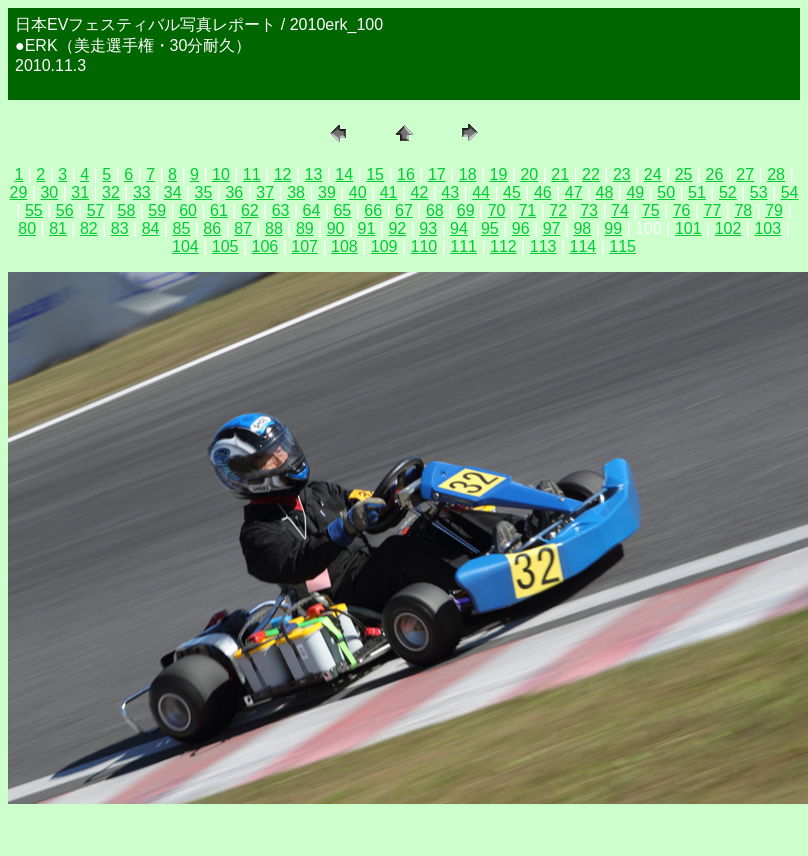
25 (684, 174)
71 (527, 210)
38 (296, 192)
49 (635, 192)
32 (111, 192)
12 (283, 174)
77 (713, 210)
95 (490, 228)
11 (252, 174)
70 (497, 210)
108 (344, 246)
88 (274, 228)
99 (613, 228)
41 (389, 192)
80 (27, 228)
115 (622, 246)
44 (481, 192)
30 (49, 192)
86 (212, 228)
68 (435, 210)
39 (327, 192)
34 (173, 192)
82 (89, 228)
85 (182, 228)
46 (543, 192)
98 (582, 228)
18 (468, 174)
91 (367, 228)
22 (591, 174)
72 (558, 210)
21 (560, 174)
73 (589, 210)
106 (265, 246)
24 (653, 174)
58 (127, 210)
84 (151, 228)
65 (342, 210)
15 (375, 174)
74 (620, 210)
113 (543, 246)
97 (552, 228)
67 (404, 210)
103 (767, 228)
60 (188, 210)
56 (65, 210)
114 (583, 246)
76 (682, 210)
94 (459, 228)
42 (420, 192)
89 (305, 228)
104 (185, 246)
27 (745, 174)
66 (373, 210)
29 (19, 192)
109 (384, 246)
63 (281, 210)
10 (221, 174)
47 (574, 192)
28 (776, 174)
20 (529, 174)
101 (688, 228)
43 (450, 192)
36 (234, 192)
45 (512, 192)
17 (437, 174)
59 (157, 210)
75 (651, 210)
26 (714, 174)
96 (521, 228)
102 (728, 228)
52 (728, 192)
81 (58, 228)
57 (96, 210)
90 (336, 228)
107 (304, 246)
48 (605, 192)
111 (463, 246)
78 (743, 210)
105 (225, 246)
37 (265, 192)
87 (243, 228)
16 (406, 174)
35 (204, 192)
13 (314, 174)
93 (428, 228)
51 (697, 192)
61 (219, 210)
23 (622, 174)
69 (466, 210)
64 (312, 210)
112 (503, 246)
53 (759, 192)
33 (142, 192)
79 (774, 210)
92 (397, 228)
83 (120, 228)
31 (80, 192)
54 (790, 192)
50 (666, 192)
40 (358, 192)
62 (250, 210)
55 (34, 210)
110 (424, 246)
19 (499, 174)
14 (344, 174)
